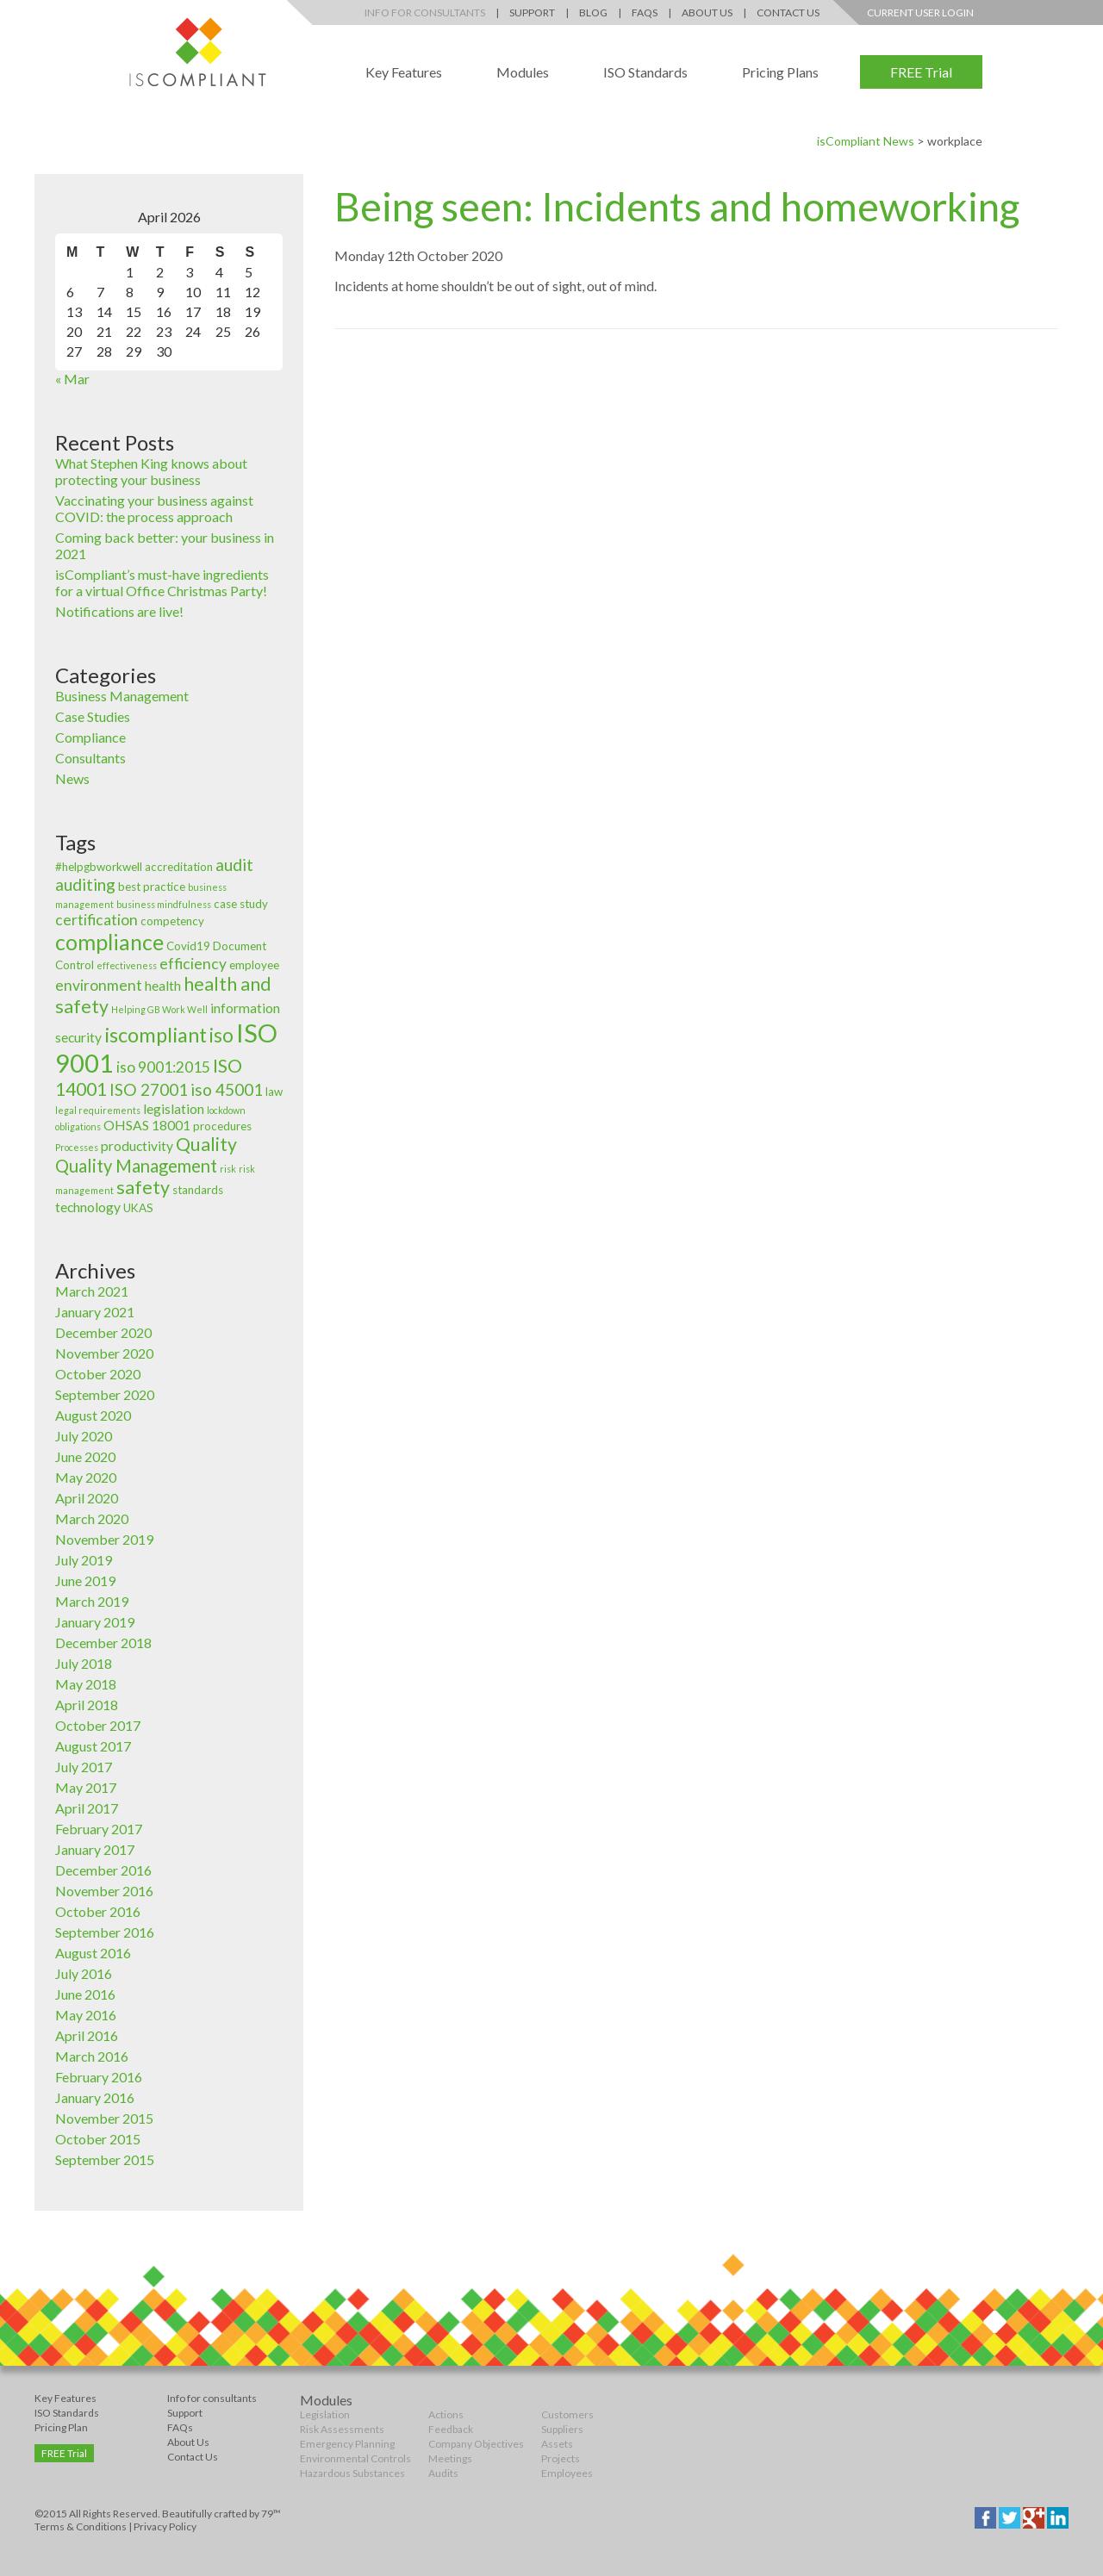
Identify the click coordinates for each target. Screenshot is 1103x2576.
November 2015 (104, 2118)
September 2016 (104, 1932)
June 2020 (85, 1456)
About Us (707, 12)
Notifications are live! (119, 611)
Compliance (90, 737)
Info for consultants (212, 2398)
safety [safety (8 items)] (143, 1187)
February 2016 (98, 2077)
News (72, 778)
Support (532, 12)
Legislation (325, 2414)
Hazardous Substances (352, 2473)
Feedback (450, 2429)
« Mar (72, 378)
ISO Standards (645, 72)
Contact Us (788, 12)
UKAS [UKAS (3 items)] (138, 1208)
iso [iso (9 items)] (221, 1035)
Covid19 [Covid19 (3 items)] (188, 946)
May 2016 (85, 2015)
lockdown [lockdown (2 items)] (226, 1110)
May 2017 (85, 1787)
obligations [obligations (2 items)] (78, 1126)
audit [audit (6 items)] (234, 864)
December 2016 (103, 1870)
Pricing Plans (780, 72)
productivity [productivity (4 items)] (137, 1146)
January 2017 (94, 1849)
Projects (560, 2458)
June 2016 (85, 1994)
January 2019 (94, 1622)
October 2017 (97, 1725)
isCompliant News (865, 141)
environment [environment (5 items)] (98, 985)
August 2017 (93, 1746)
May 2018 (85, 1684)
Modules (522, 72)
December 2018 (103, 1642)
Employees (567, 2473)
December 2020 (103, 1332)
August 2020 (93, 1415)
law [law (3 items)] (274, 1091)
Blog (593, 12)
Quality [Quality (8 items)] (206, 1144)
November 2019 (104, 1539)
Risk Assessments (342, 2429)
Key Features (403, 72)
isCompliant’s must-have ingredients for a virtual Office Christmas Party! (162, 582)
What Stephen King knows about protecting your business (151, 471)
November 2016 (104, 1890)
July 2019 (83, 1560)
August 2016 (93, 1952)
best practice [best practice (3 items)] (151, 886)
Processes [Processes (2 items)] (76, 1147)
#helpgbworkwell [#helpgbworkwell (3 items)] (98, 867)
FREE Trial (921, 72)
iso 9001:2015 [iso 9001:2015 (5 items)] (163, 1067)
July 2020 (83, 1436)
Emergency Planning (347, 2443)
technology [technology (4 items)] (88, 1207)
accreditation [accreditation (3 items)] (179, 867)
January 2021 (94, 1312)
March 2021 (91, 1291)
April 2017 (86, 1808)
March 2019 (91, 1601)
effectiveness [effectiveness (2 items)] (127, 965)
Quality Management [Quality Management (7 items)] (136, 1165)
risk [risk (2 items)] (228, 1168)
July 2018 (83, 1663)
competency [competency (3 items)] (172, 921)
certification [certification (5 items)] (96, 920)
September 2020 (104, 1394)
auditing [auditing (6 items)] (85, 884)
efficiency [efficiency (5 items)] (193, 964)
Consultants (90, 758)
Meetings (450, 2458)
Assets (557, 2443)
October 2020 (97, 1374)
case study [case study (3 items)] (241, 904)
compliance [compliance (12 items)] (109, 942)
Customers (567, 2414)
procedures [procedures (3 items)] (222, 1126)
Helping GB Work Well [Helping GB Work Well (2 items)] (159, 1009)
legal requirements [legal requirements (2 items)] (97, 1110)
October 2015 (97, 2139)
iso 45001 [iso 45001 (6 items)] (226, 1089)
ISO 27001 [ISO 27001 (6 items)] (148, 1089)
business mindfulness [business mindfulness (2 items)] (163, 904)
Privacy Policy (165, 2526)
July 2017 (83, 1766)
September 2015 (104, 2159)
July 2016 (83, 1973)
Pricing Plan (61, 2427)
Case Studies (92, 716)
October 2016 (97, 1911)
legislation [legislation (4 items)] (173, 1109)
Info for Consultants (425, 12)
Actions (446, 2414)
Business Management (122, 696)
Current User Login (920, 12)
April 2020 (86, 1498)
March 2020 (91, 1518)
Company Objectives (476, 2443)
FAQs (644, 12)
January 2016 (94, 2097)
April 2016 (86, 2035)
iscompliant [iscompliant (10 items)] (155, 1035)
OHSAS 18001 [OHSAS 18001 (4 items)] (146, 1125)
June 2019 (85, 1580)
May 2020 (85, 1477)
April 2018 (86, 1704)
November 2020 (104, 1353)
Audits (443, 2473)
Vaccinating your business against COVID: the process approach (154, 508)
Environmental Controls (355, 2458)
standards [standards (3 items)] (197, 1190)
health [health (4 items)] (163, 985)
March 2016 (91, 2056)
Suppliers (562, 2429)
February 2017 (98, 1828)
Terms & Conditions (80, 2526)
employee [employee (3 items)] (254, 965)
